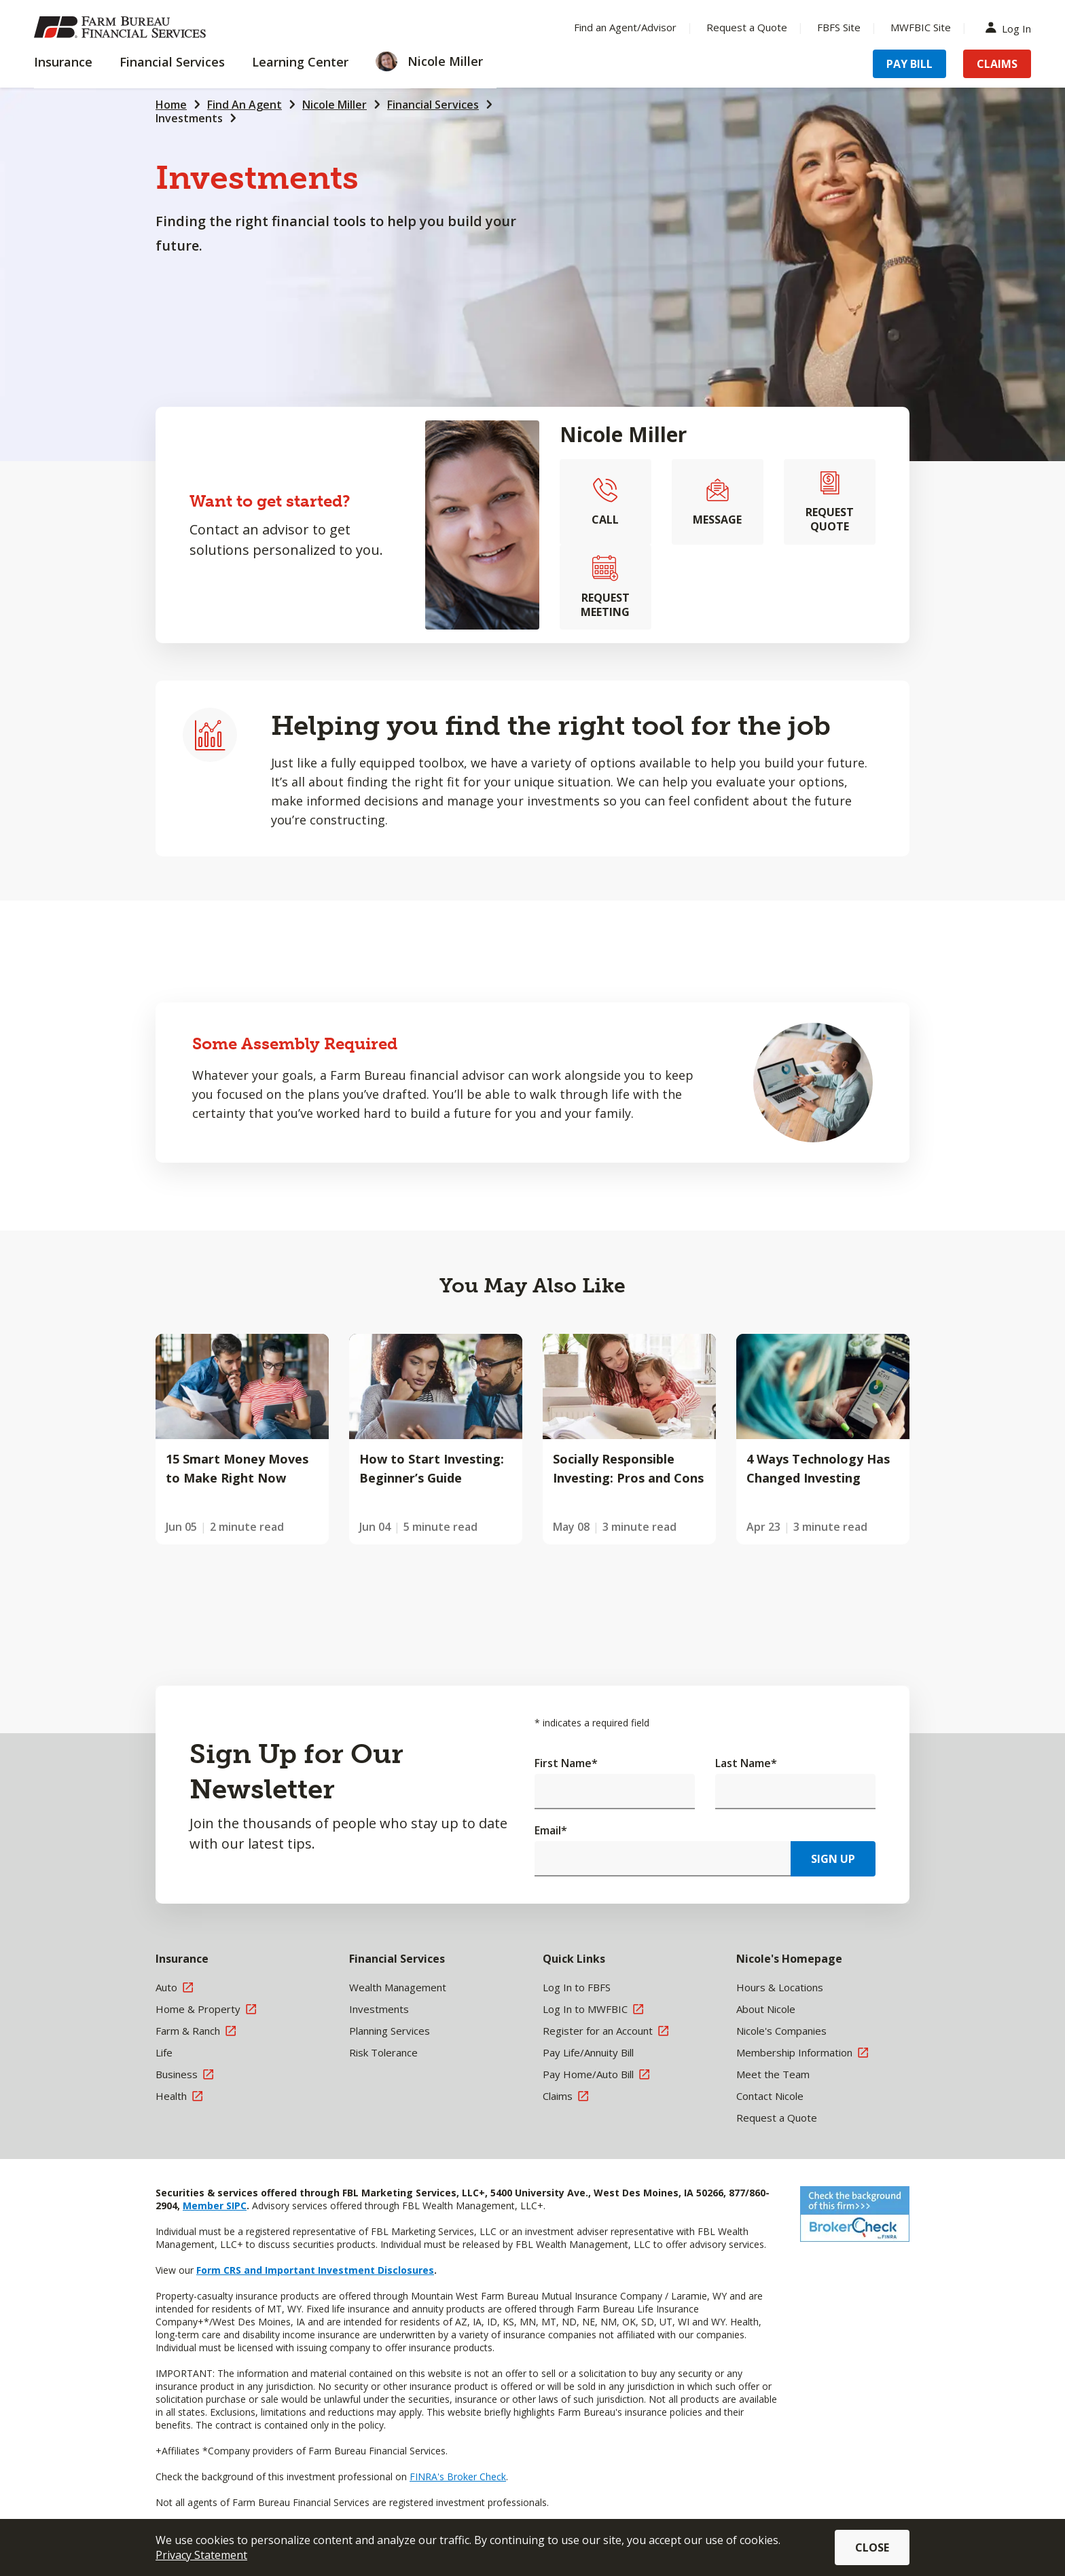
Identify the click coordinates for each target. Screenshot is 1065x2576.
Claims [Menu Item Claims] (997, 63)
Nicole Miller (334, 104)
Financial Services (433, 104)
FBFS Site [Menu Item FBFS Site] (839, 27)
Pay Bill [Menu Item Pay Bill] (909, 63)
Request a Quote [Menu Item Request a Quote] (746, 27)
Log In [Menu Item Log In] (1011, 27)
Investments (189, 118)
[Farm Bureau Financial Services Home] (122, 27)
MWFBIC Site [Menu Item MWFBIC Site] (920, 27)
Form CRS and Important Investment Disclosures (315, 2270)
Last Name (746, 1763)
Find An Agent (244, 104)
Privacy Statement (201, 2554)
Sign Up (833, 1858)
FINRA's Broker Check (458, 2476)
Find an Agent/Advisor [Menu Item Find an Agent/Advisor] (625, 27)
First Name (566, 1763)
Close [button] (872, 2547)
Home (171, 104)
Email (551, 1830)
